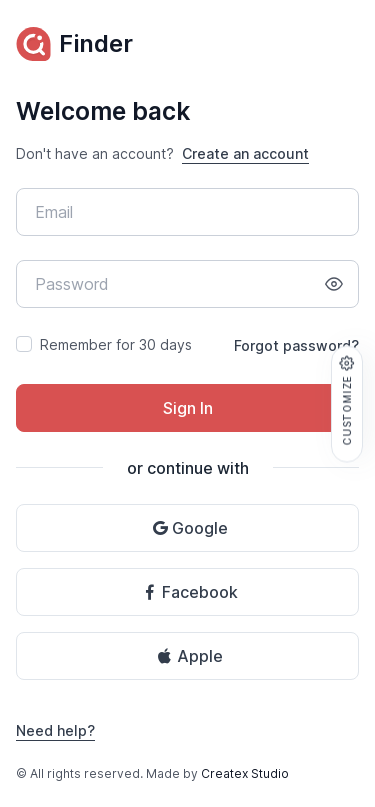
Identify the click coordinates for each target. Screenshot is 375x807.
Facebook (190, 592)
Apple (190, 656)
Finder (74, 44)
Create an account (245, 153)
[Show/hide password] (334, 284)
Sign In (188, 408)
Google (190, 528)
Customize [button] (347, 399)
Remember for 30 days (116, 344)
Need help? (55, 730)
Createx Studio (245, 773)
